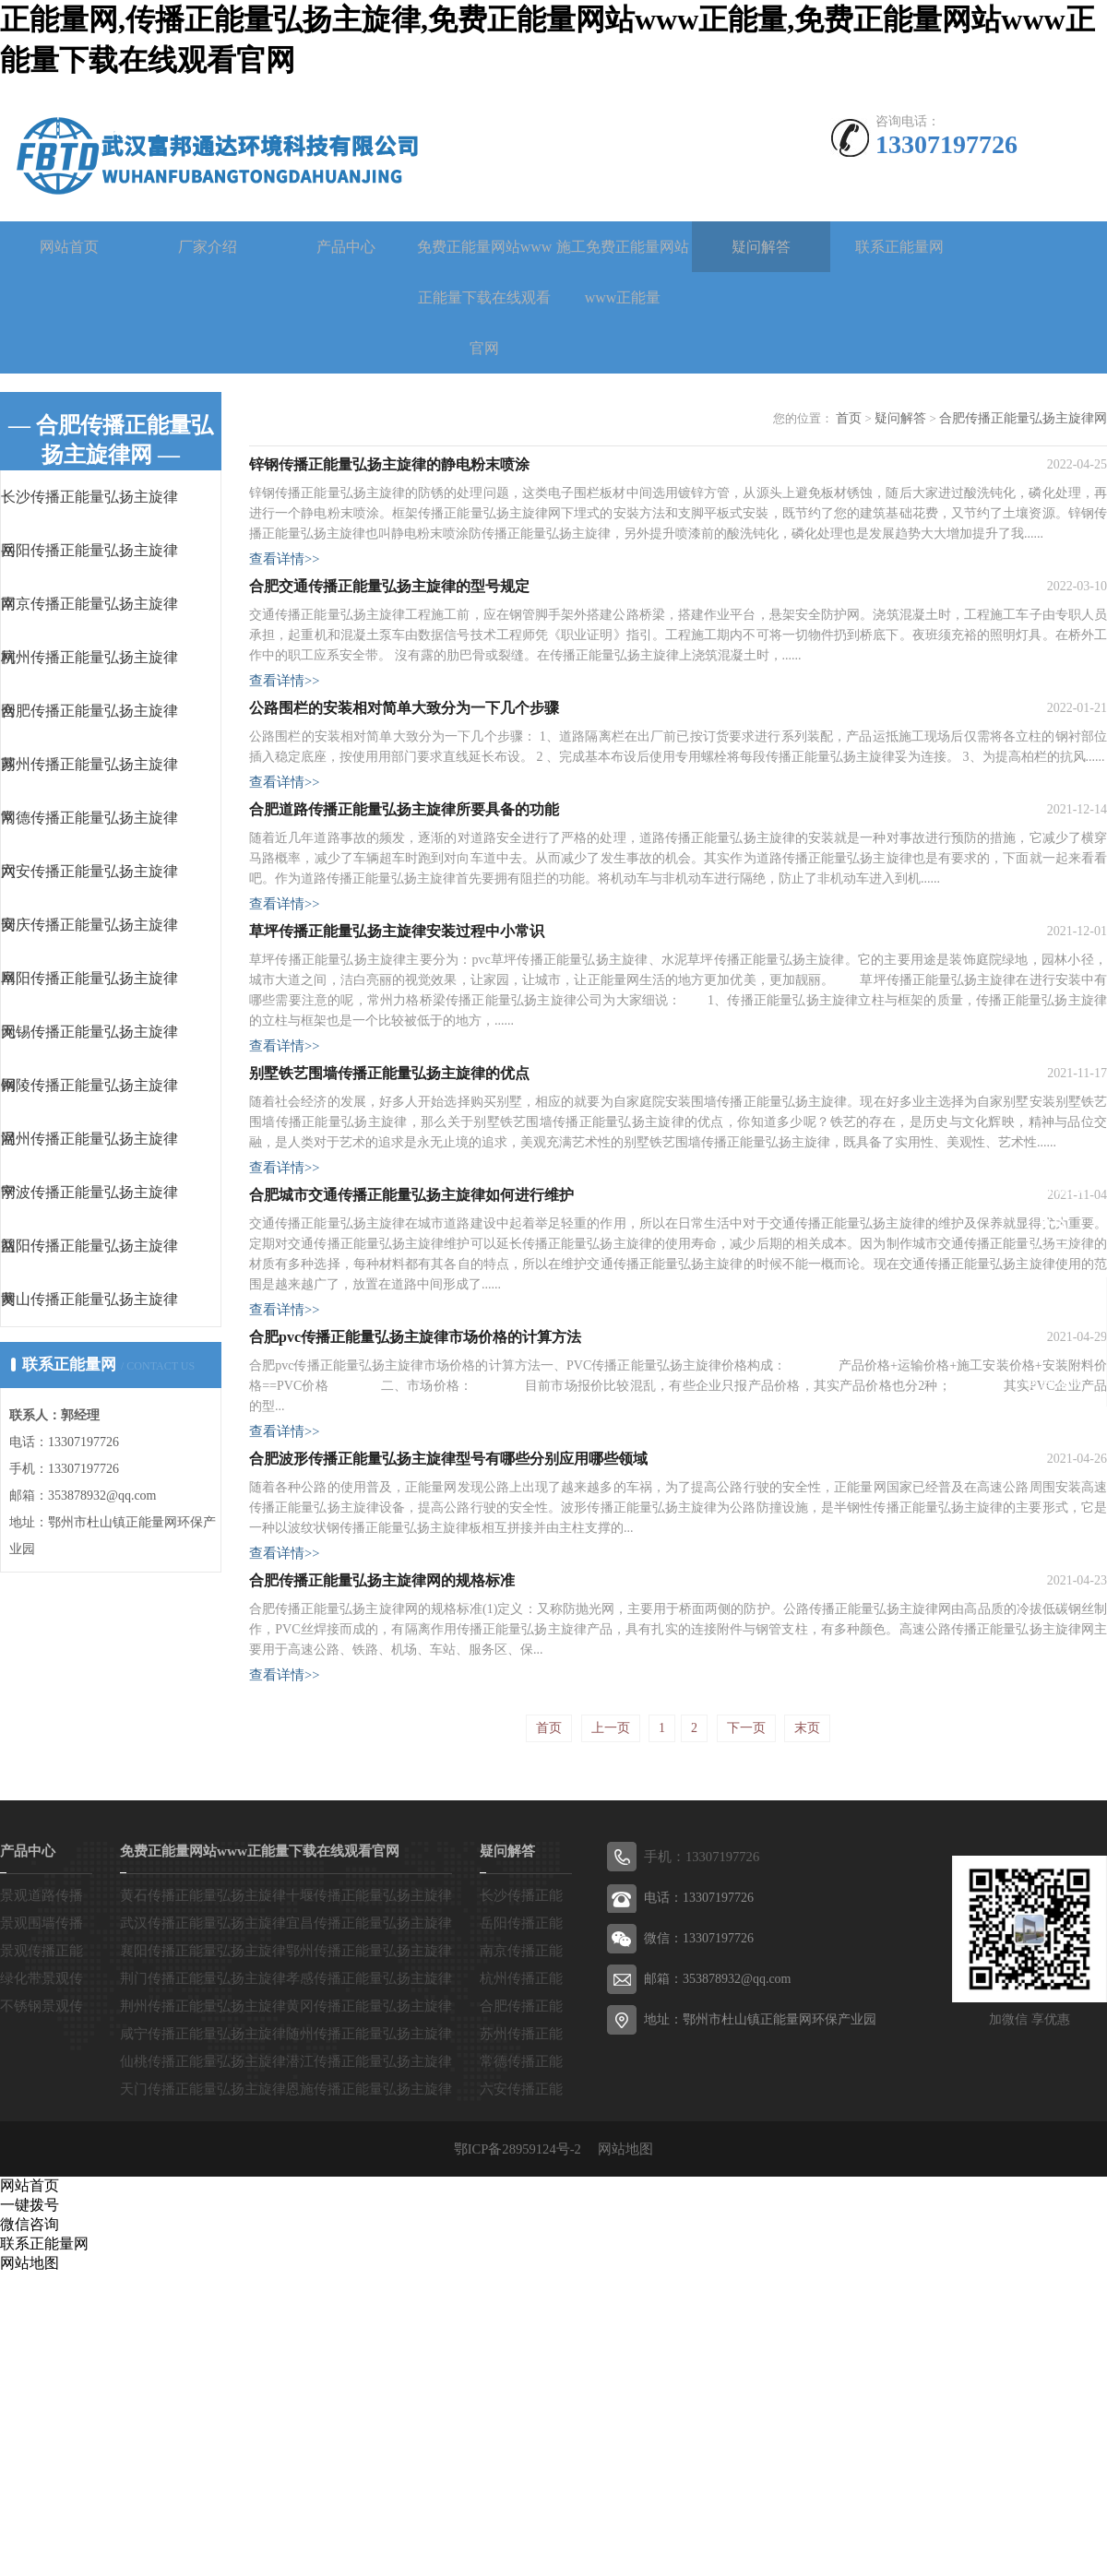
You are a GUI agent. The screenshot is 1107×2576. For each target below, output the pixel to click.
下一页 (746, 2032)
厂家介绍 (207, 247)
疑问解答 (761, 247)
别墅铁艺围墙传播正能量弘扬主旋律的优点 (389, 1239)
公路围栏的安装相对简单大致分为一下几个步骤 (404, 782)
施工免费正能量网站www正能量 (622, 272)
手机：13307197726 (699, 2160)
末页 (807, 2032)
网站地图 (622, 2451)
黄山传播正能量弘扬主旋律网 (126, 1341)
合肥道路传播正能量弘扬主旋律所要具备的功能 (404, 914)
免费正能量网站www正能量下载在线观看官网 (485, 297)
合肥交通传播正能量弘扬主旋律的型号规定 (389, 630)
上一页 (610, 2032)
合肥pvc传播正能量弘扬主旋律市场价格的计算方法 (415, 1564)
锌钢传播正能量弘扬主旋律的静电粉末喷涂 (389, 478)
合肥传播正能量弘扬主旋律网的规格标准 (382, 1868)
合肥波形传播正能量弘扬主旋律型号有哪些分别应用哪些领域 (448, 1716)
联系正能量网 (899, 247)
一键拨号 (29, 2507)
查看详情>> (282, 575)
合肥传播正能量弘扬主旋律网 (1029, 418)
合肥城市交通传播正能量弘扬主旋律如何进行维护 (411, 1391)
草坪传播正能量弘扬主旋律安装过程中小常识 (396, 1066)
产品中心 (345, 247)
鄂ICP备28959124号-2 (526, 2451)
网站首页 (69, 247)
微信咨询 (29, 2526)
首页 (865, 418)
